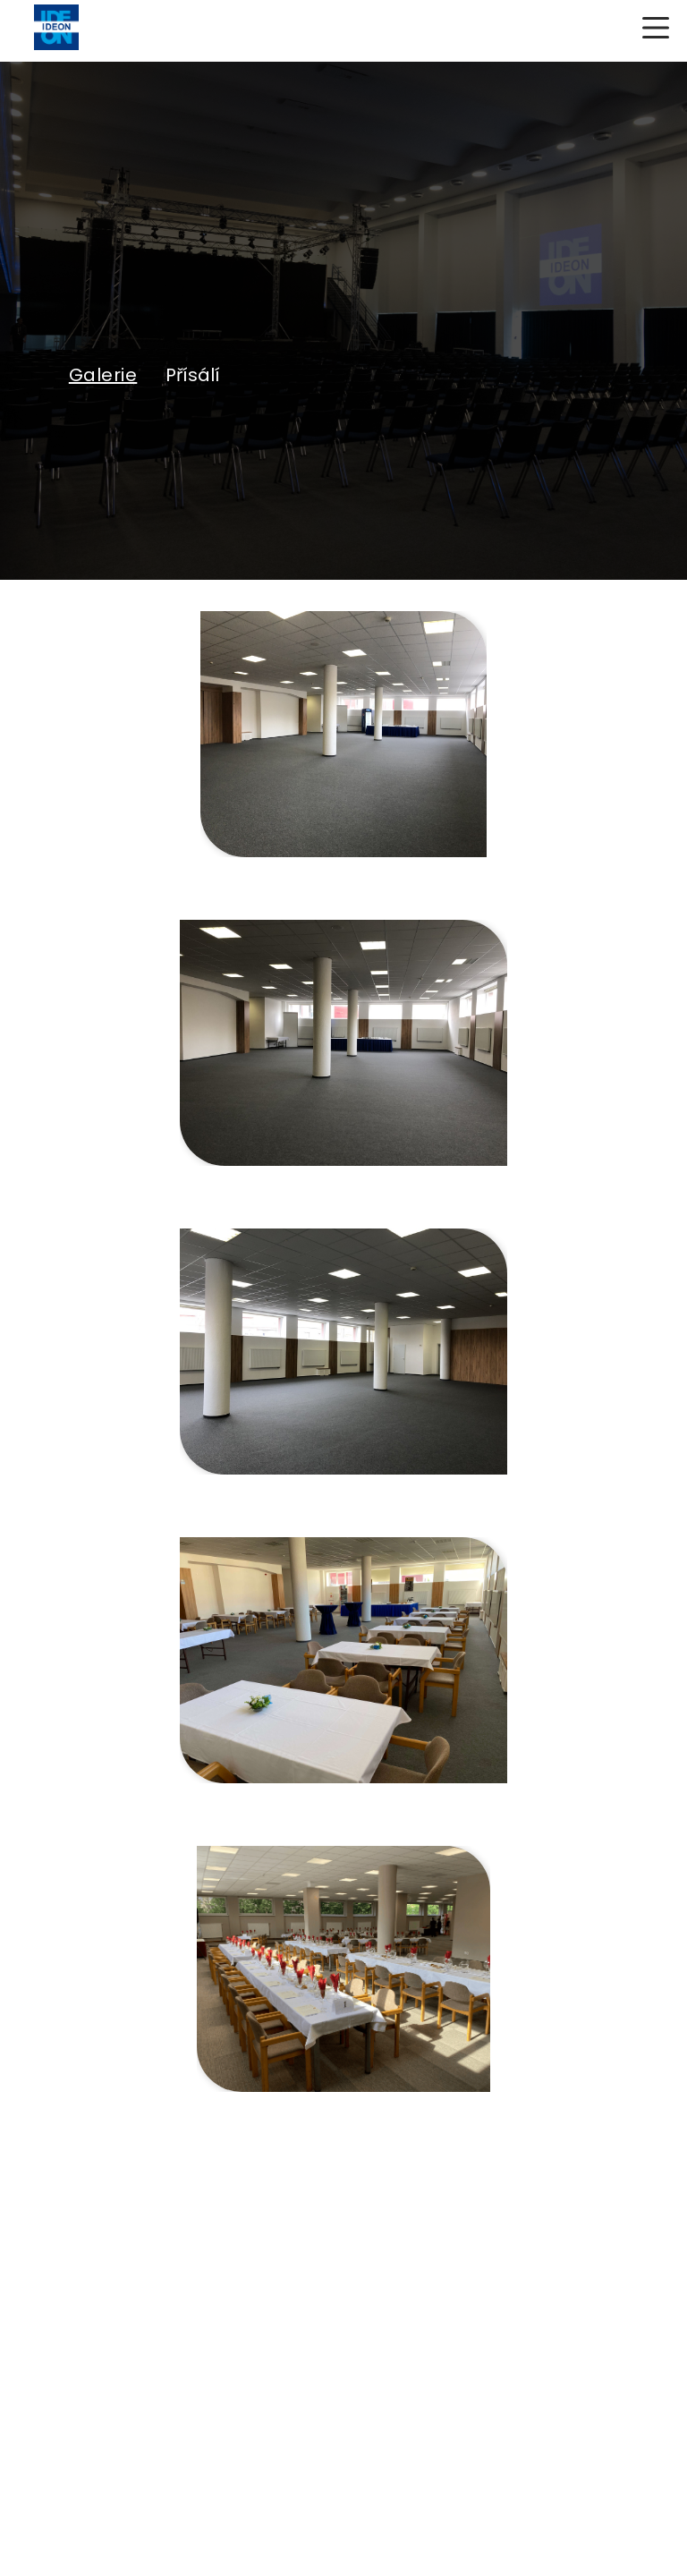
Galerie (103, 374)
